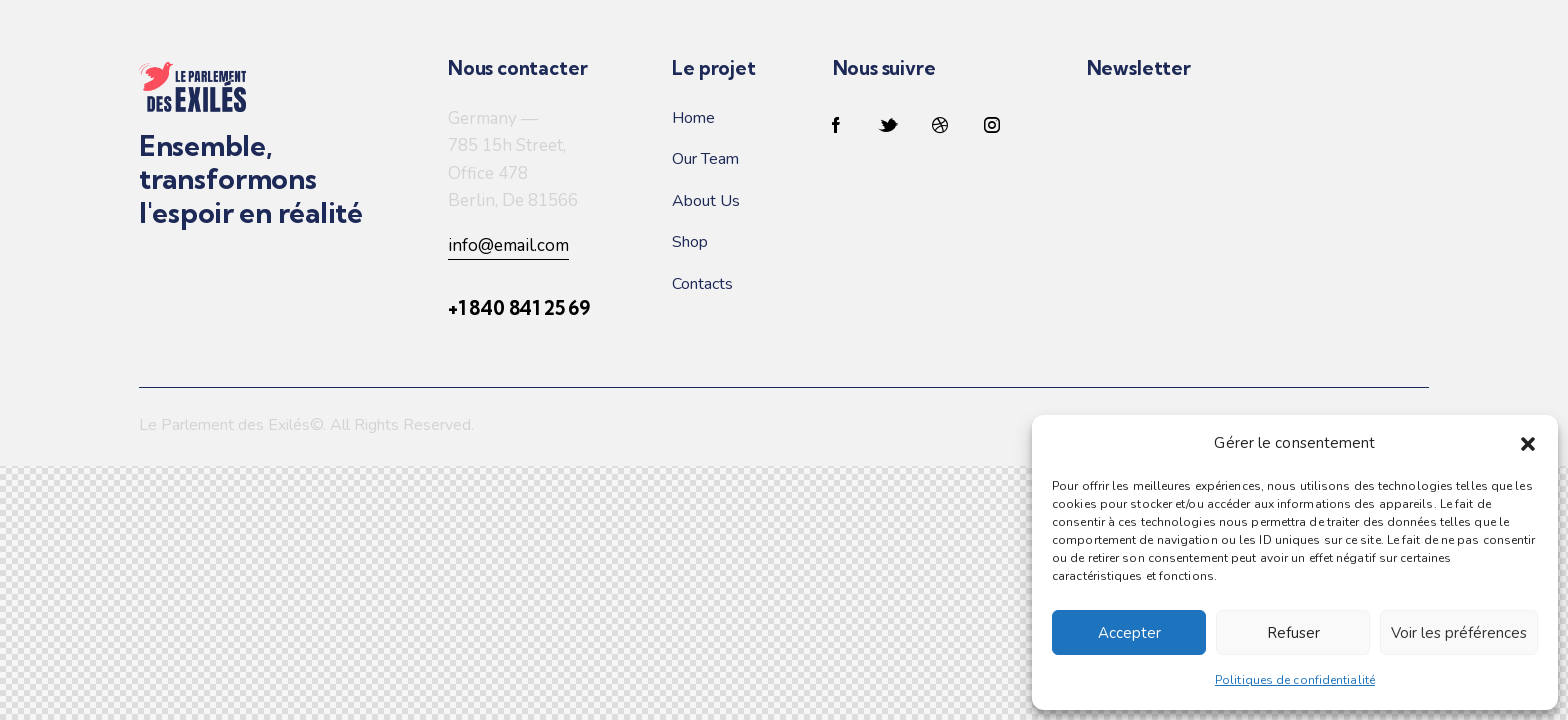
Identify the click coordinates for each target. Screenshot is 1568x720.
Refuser (1293, 633)
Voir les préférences (1459, 633)
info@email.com (508, 245)
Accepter (1129, 633)
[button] (1528, 444)
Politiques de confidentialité (1295, 680)
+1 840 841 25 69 (519, 308)
